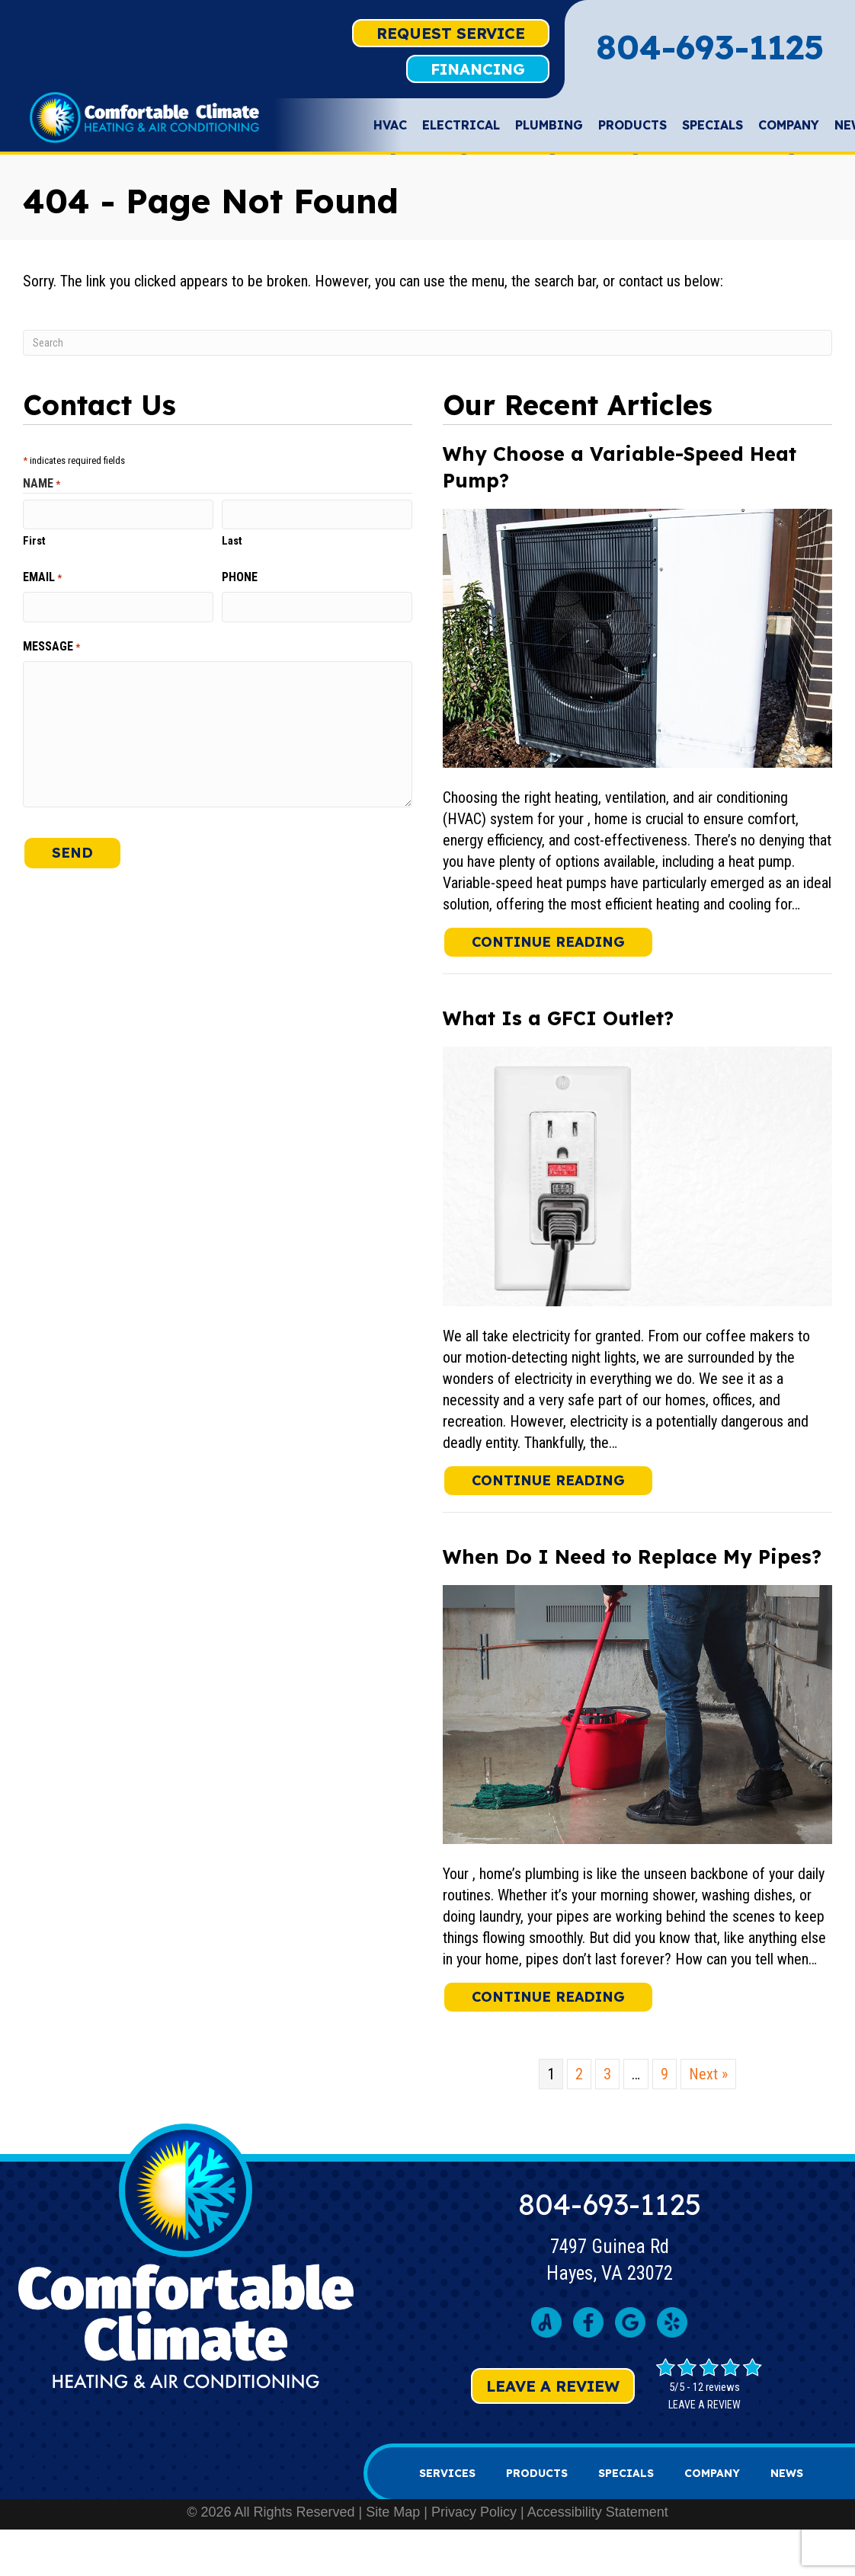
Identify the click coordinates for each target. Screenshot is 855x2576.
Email (42, 577)
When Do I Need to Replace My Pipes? (632, 1556)
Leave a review (704, 2405)
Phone (240, 577)
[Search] (427, 343)
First (34, 541)
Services (447, 2473)
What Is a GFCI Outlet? (558, 1018)
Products (632, 128)
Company (788, 128)
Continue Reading (563, 941)
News (786, 2473)
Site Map (393, 2512)
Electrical (461, 128)
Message (51, 646)
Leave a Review (553, 2385)
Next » (708, 2074)
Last (232, 541)
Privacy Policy (474, 2512)
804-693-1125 (710, 47)
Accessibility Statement (597, 2512)
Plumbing (549, 128)
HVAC (390, 128)
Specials (712, 125)
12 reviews (716, 2387)
